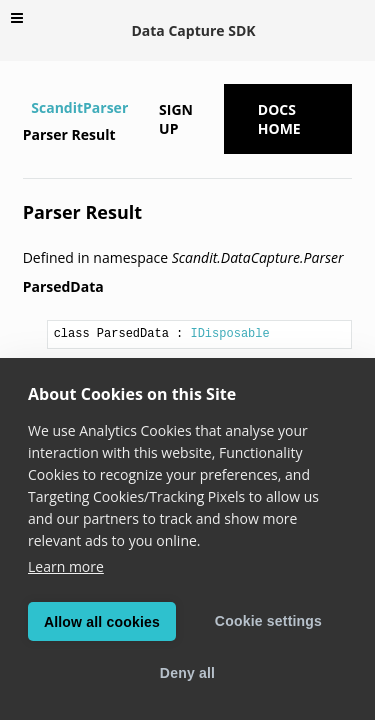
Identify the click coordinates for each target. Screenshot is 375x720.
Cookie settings (268, 621)
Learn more (66, 566)
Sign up (176, 119)
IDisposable (229, 334)
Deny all (187, 673)
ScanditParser (79, 107)
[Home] (25, 108)
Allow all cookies (102, 622)
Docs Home (279, 119)
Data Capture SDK (193, 30)
